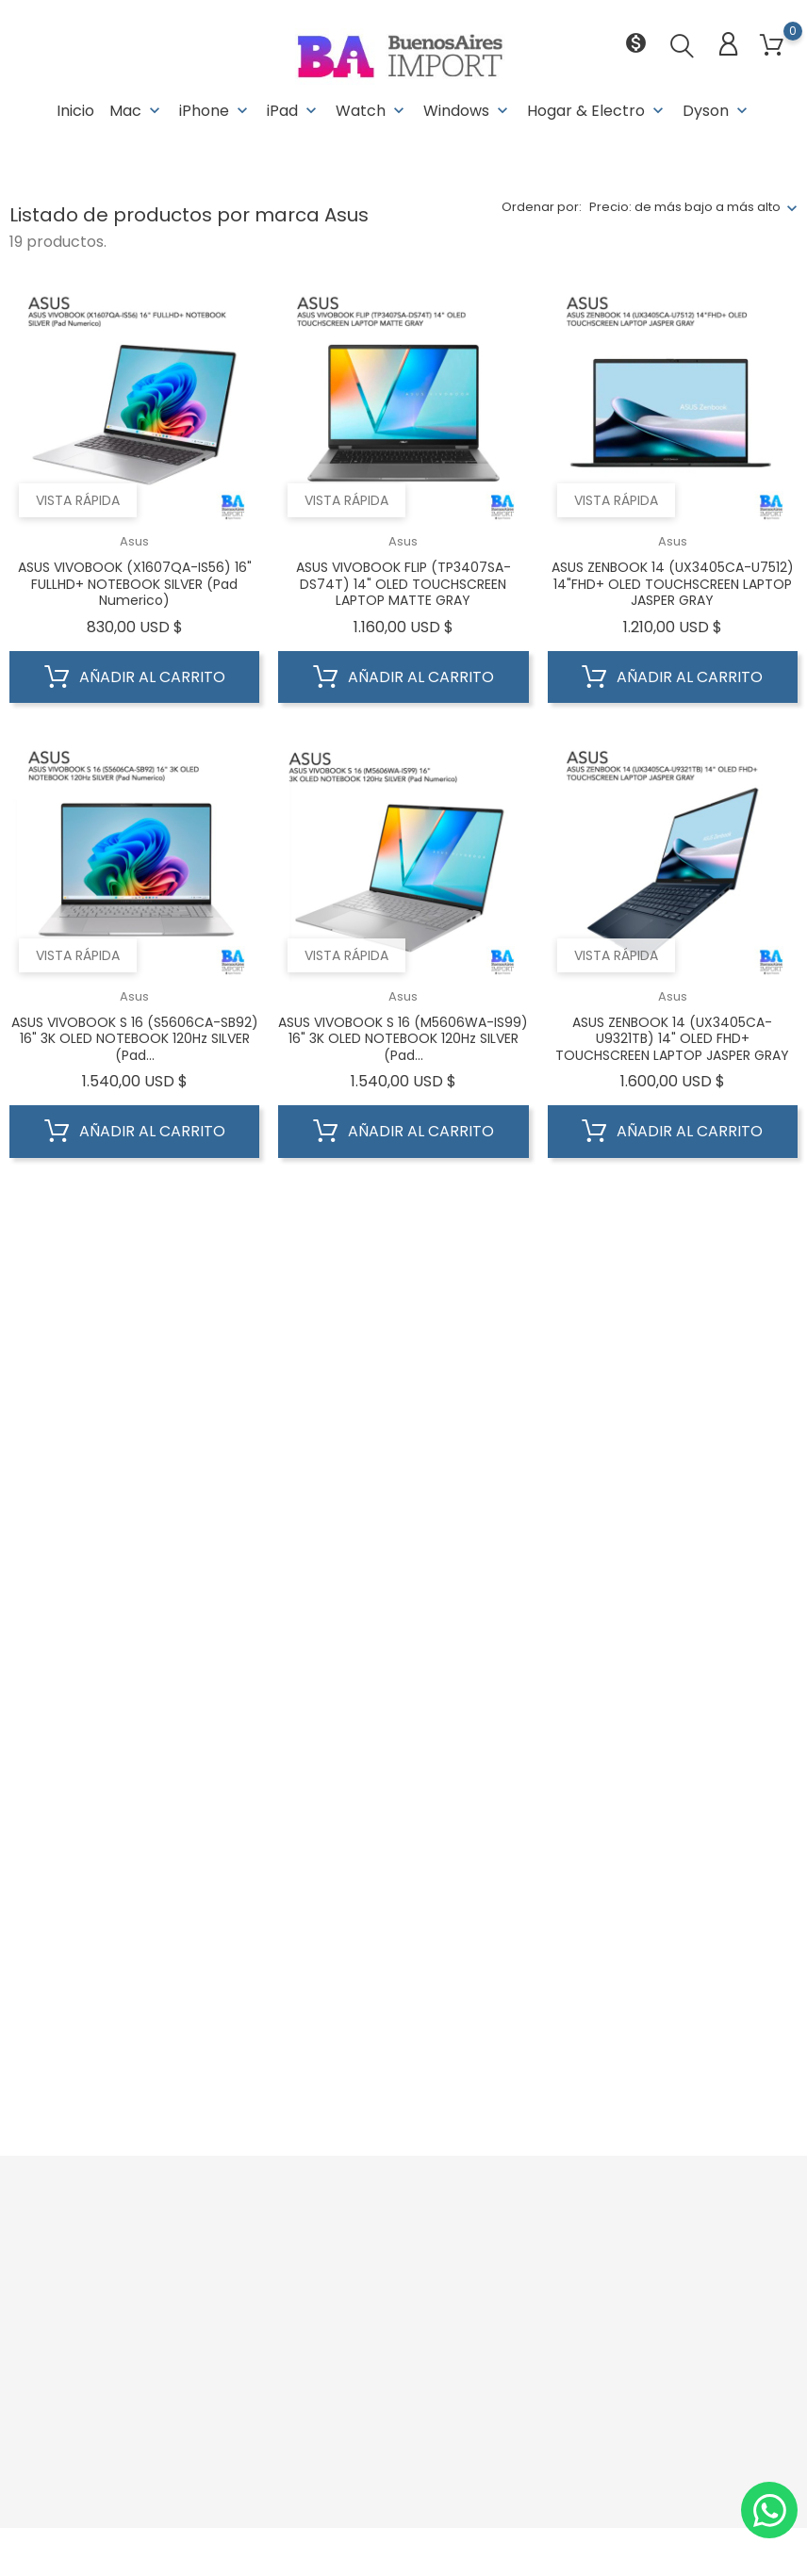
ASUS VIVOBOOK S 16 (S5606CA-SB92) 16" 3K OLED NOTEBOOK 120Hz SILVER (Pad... (134, 1039)
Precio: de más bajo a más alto (685, 207)
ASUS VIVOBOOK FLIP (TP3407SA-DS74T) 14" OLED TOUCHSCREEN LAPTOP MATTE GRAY (403, 584)
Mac (136, 111)
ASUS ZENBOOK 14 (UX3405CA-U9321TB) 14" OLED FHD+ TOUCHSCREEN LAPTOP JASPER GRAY (672, 1039)
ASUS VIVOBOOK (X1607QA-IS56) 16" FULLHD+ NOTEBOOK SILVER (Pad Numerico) (135, 584)
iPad (294, 111)
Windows (467, 111)
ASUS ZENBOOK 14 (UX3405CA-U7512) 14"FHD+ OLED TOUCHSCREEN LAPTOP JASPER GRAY (673, 584)
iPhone (215, 111)
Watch (372, 111)
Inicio (75, 111)
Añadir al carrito (134, 677)
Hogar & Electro (597, 111)
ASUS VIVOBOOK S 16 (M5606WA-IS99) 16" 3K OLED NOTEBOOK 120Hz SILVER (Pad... (403, 1039)
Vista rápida (78, 500)
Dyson (717, 111)
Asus (134, 541)
